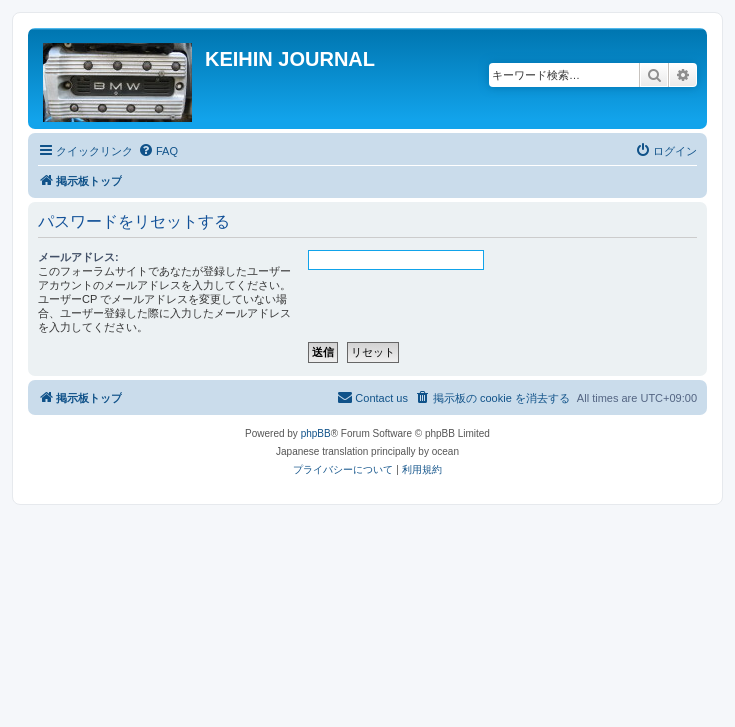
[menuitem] (158, 151)
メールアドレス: (78, 257)
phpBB (316, 433)
